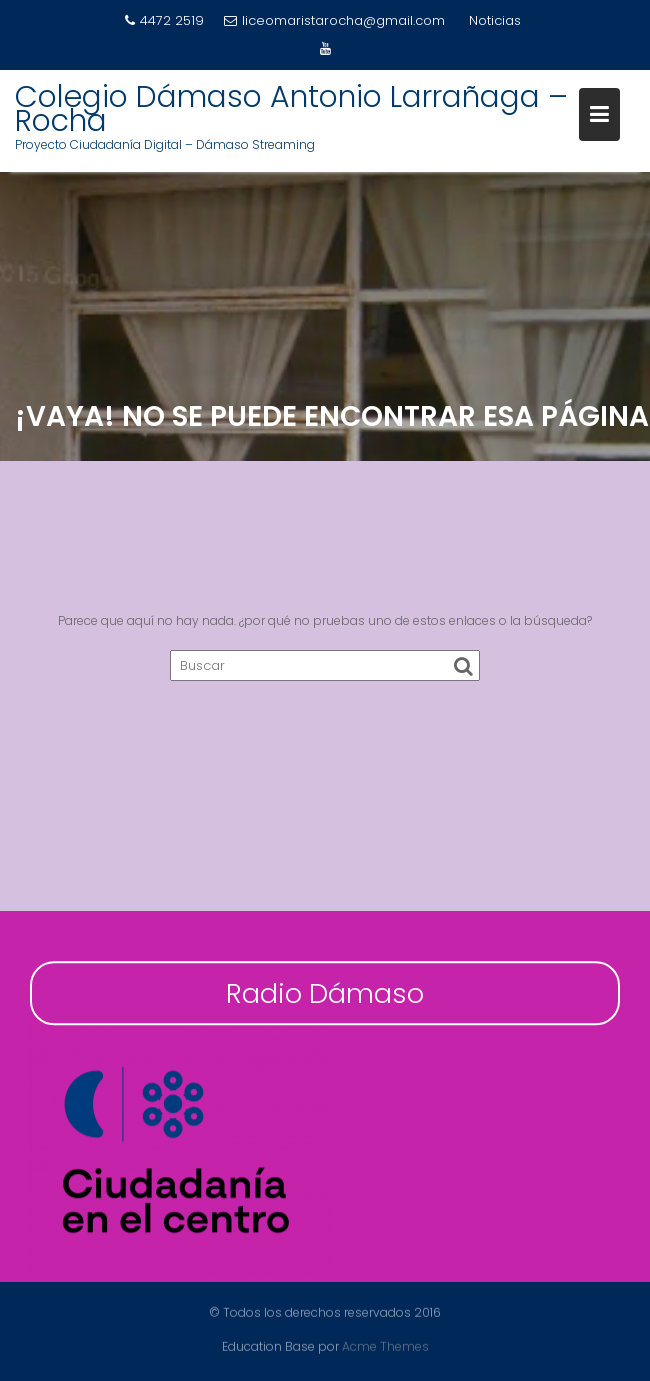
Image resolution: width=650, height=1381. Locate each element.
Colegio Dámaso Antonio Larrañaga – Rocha (291, 109)
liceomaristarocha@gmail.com (334, 20)
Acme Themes (385, 1345)
